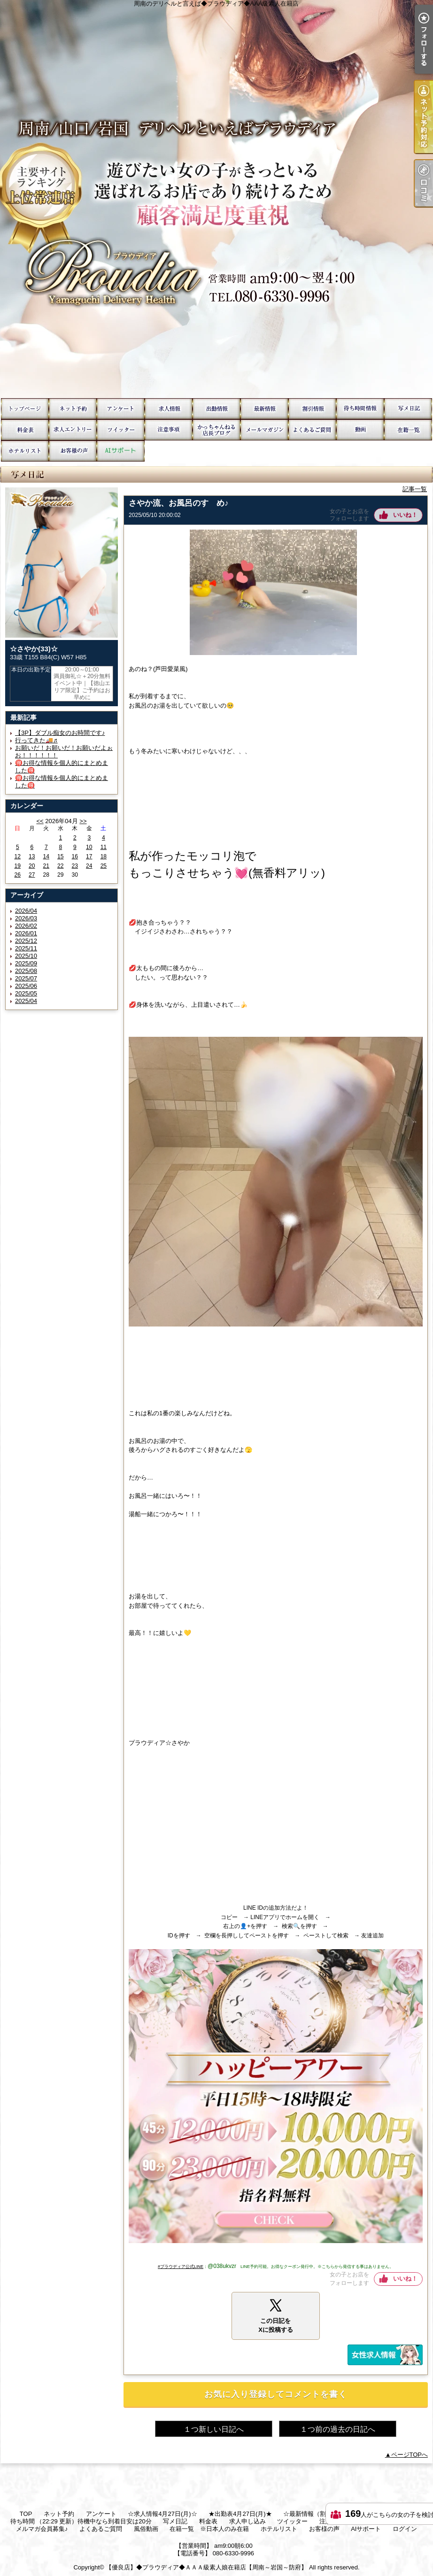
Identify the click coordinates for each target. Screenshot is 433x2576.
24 (89, 866)
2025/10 (26, 955)
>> (82, 821)
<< (39, 821)
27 (32, 875)
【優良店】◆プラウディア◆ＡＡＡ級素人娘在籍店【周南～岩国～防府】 (206, 2567)
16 (75, 856)
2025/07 (26, 978)
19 (18, 866)
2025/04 (26, 1000)
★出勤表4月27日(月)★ (216, 408)
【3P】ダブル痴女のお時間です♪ (60, 732)
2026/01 (26, 933)
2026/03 (26, 918)
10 (89, 847)
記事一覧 (414, 489)
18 (104, 856)
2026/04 (26, 910)
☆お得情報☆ (312, 408)
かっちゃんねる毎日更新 (216, 429)
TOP (25, 408)
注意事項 (169, 429)
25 (104, 866)
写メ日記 (408, 408)
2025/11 (26, 948)
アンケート (121, 408)
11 (104, 847)
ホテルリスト (25, 451)
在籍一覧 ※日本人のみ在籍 (408, 429)
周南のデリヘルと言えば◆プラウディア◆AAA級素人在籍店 (216, 199)
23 (75, 866)
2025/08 (26, 970)
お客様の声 (73, 451)
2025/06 (26, 985)
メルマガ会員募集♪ (264, 429)
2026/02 (26, 925)
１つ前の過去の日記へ (337, 2429)
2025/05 (26, 993)
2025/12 (26, 940)
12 (18, 856)
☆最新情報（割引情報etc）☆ (264, 408)
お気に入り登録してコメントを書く (275, 2394)
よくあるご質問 (312, 429)
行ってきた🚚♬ (36, 740)
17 (89, 856)
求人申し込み (73, 429)
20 (32, 866)
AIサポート (121, 451)
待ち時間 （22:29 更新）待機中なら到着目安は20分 (360, 408)
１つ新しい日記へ (214, 2429)
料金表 (25, 429)
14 (46, 856)
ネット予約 (73, 408)
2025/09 (26, 963)
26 (18, 875)
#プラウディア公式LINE (180, 2266)
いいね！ (405, 514)
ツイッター (121, 429)
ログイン (405, 2528)
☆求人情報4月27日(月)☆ (169, 408)
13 (32, 856)
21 (46, 866)
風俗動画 (360, 429)
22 (60, 866)
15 (60, 856)
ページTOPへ (409, 2454)
